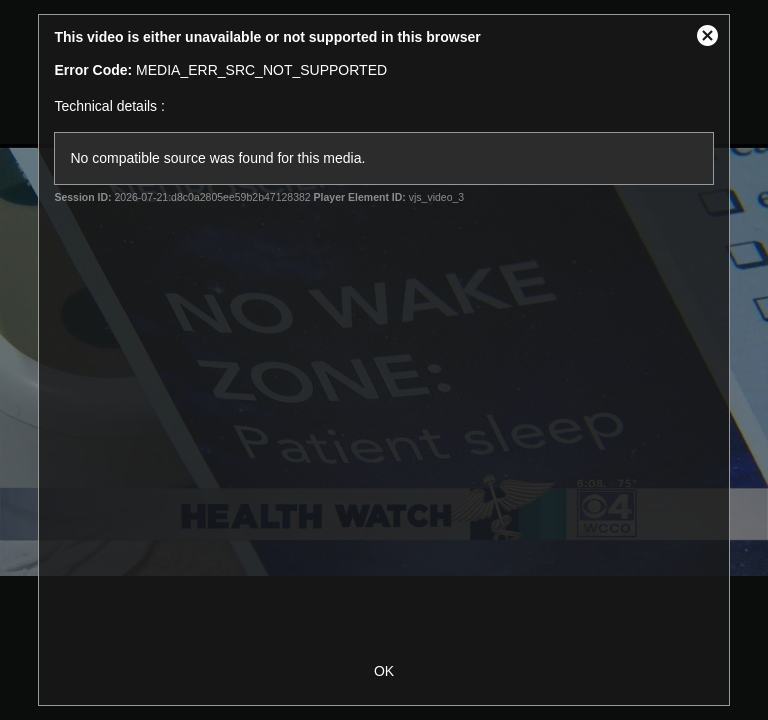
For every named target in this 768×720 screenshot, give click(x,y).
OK (384, 671)
